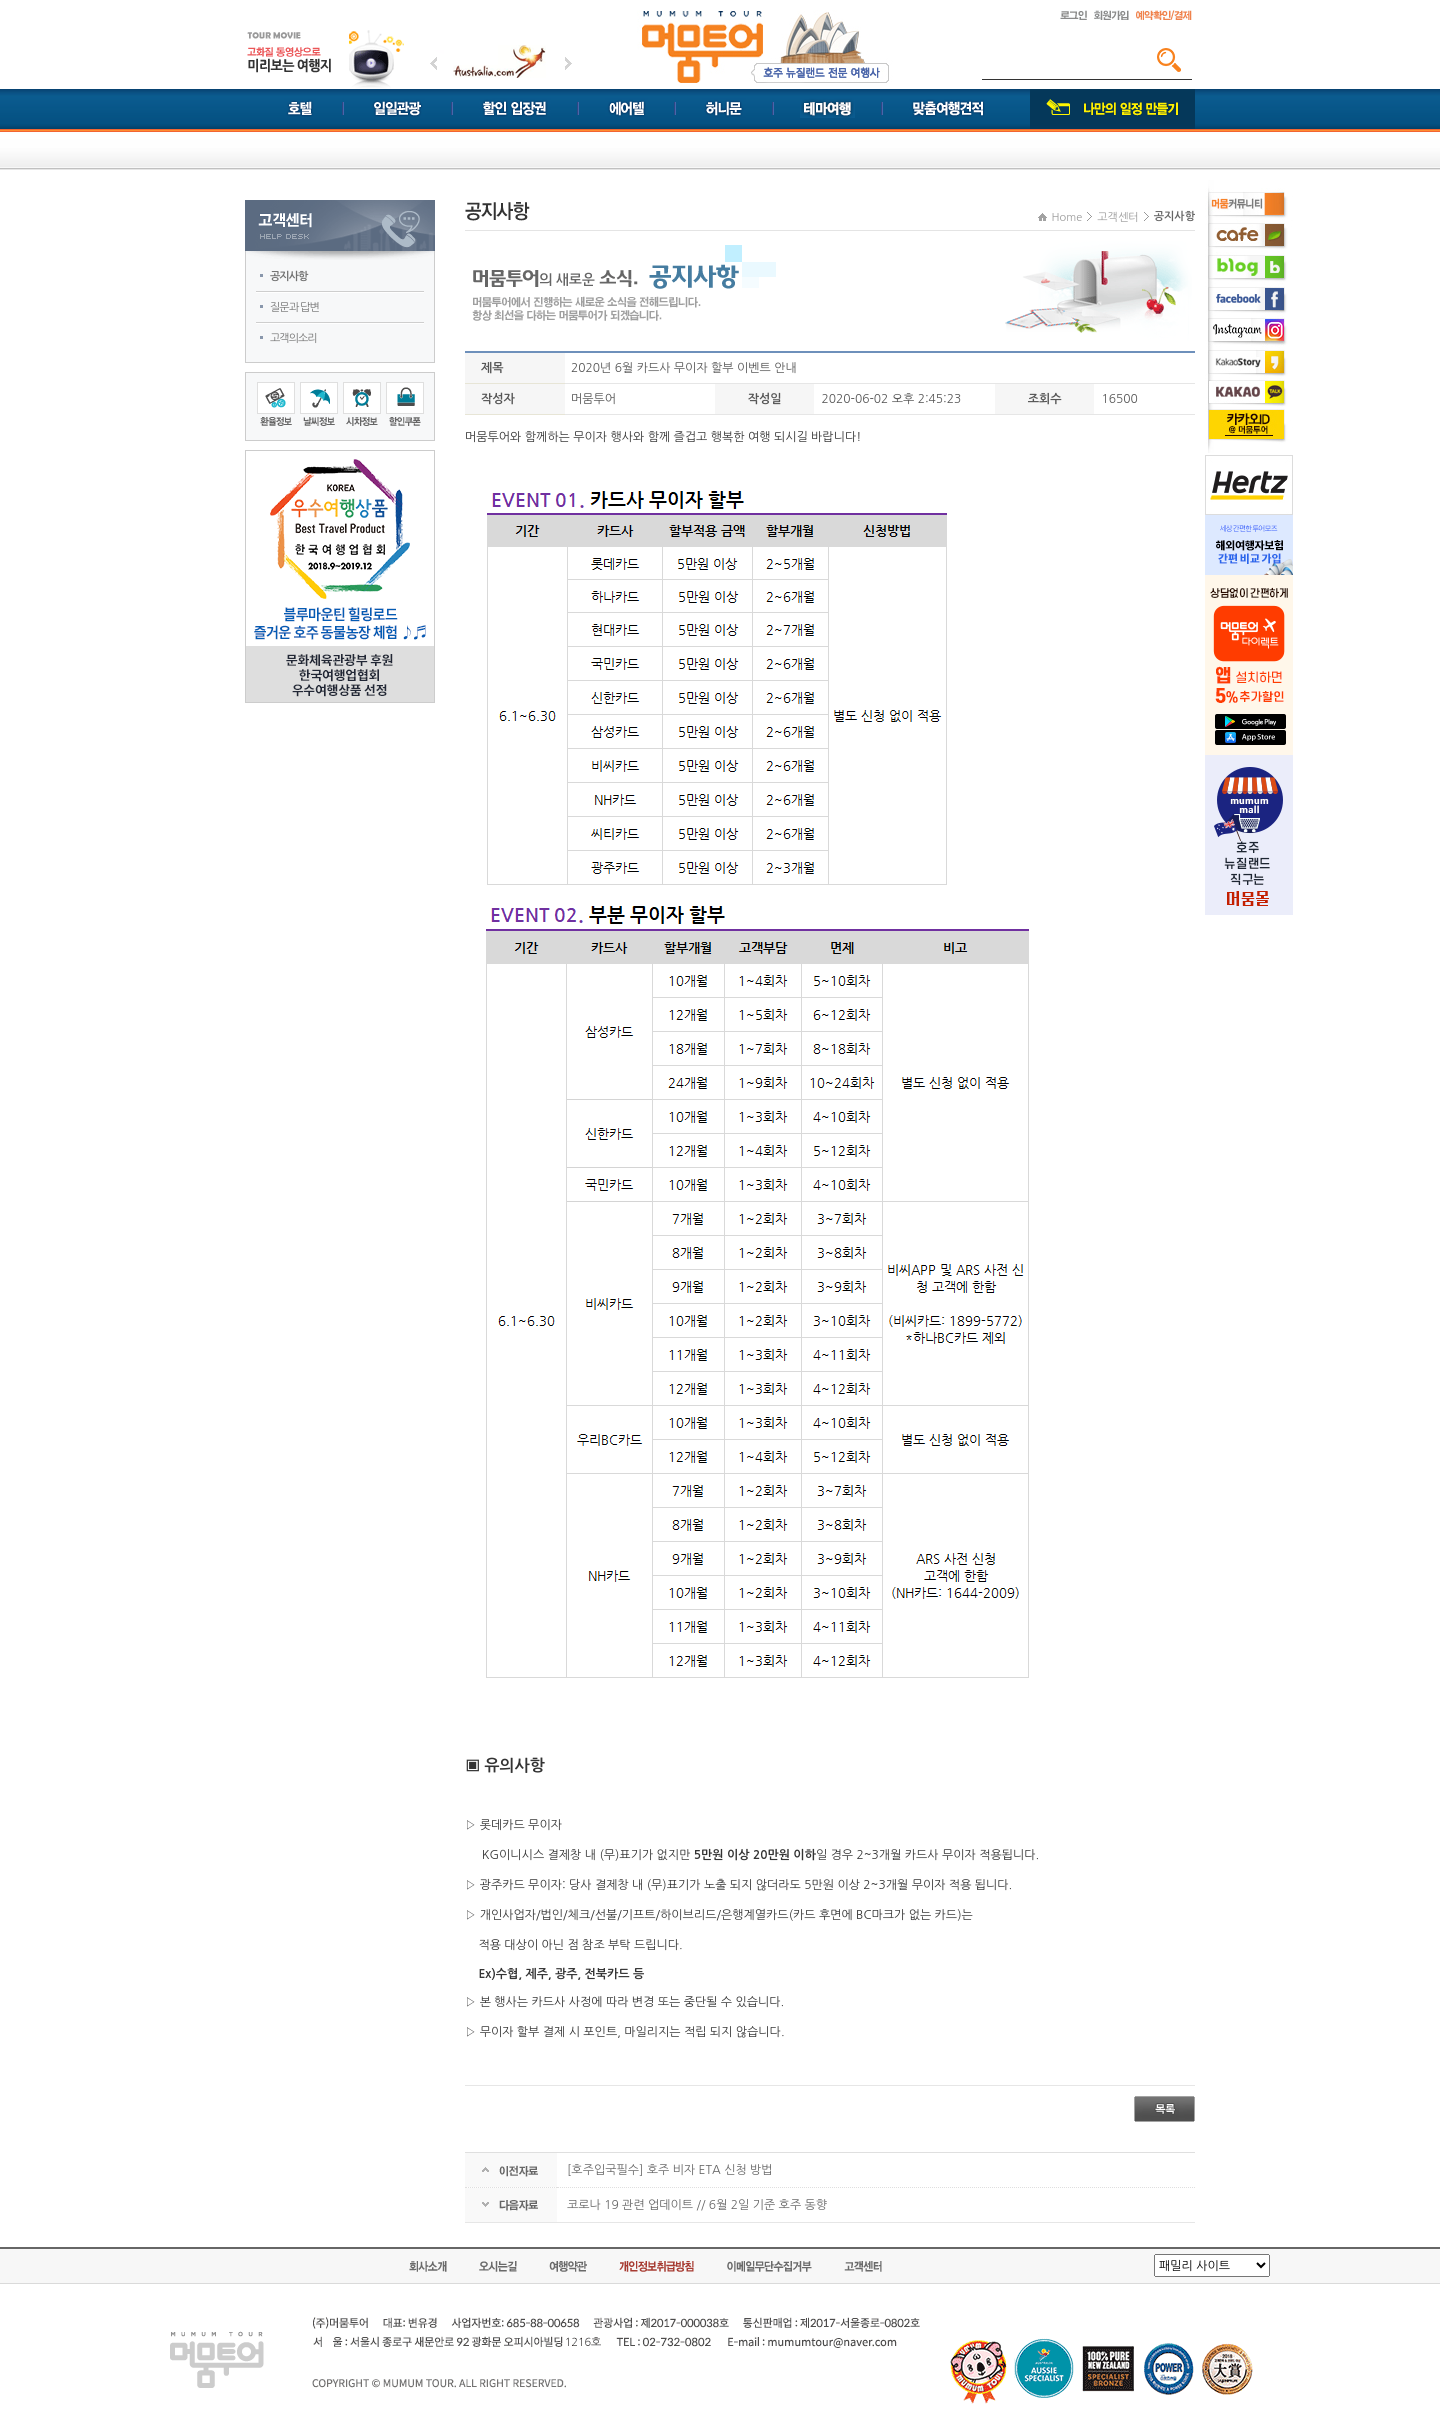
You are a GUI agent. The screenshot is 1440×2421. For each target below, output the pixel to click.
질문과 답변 (294, 307)
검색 (1169, 60)
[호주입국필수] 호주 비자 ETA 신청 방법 (670, 2170)
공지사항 (288, 276)
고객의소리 (293, 338)
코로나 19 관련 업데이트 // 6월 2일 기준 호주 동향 (697, 2205)
